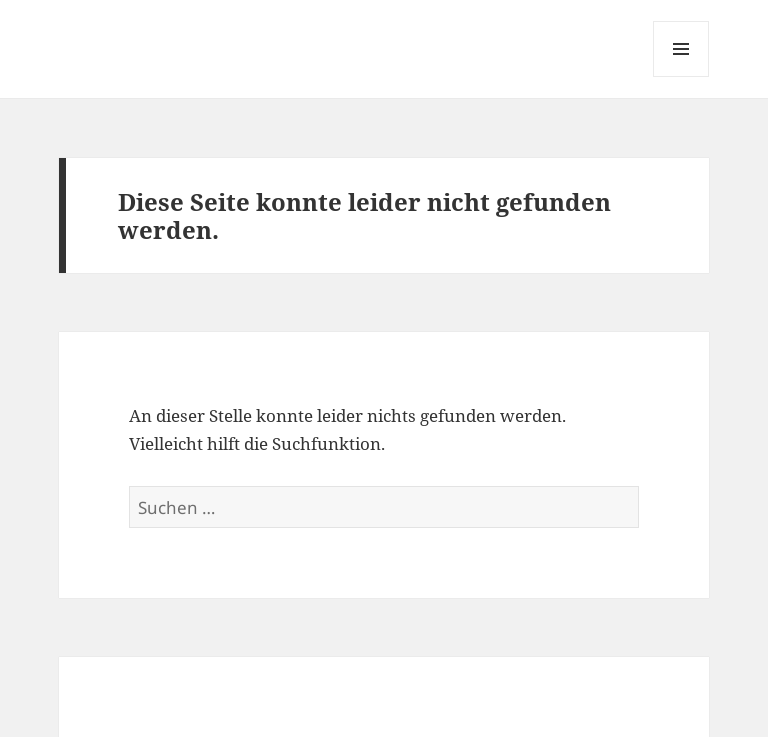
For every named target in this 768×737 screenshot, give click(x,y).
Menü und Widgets (681, 76)
